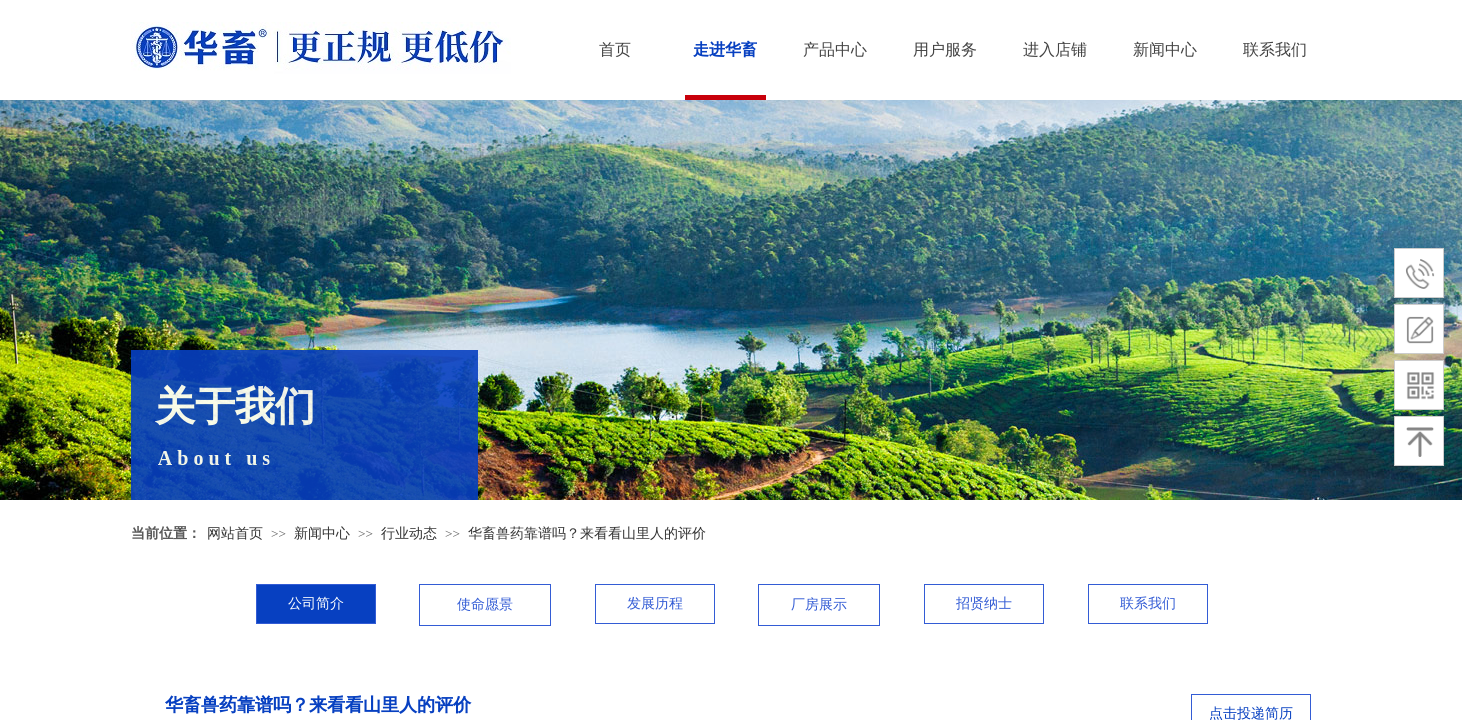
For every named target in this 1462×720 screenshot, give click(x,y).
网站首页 (235, 533)
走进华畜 (725, 49)
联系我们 (1275, 49)
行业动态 (409, 533)
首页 (615, 49)
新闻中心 (1165, 49)
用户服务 (945, 49)
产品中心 (835, 49)
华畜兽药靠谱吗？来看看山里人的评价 (587, 533)
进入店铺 (1055, 49)
